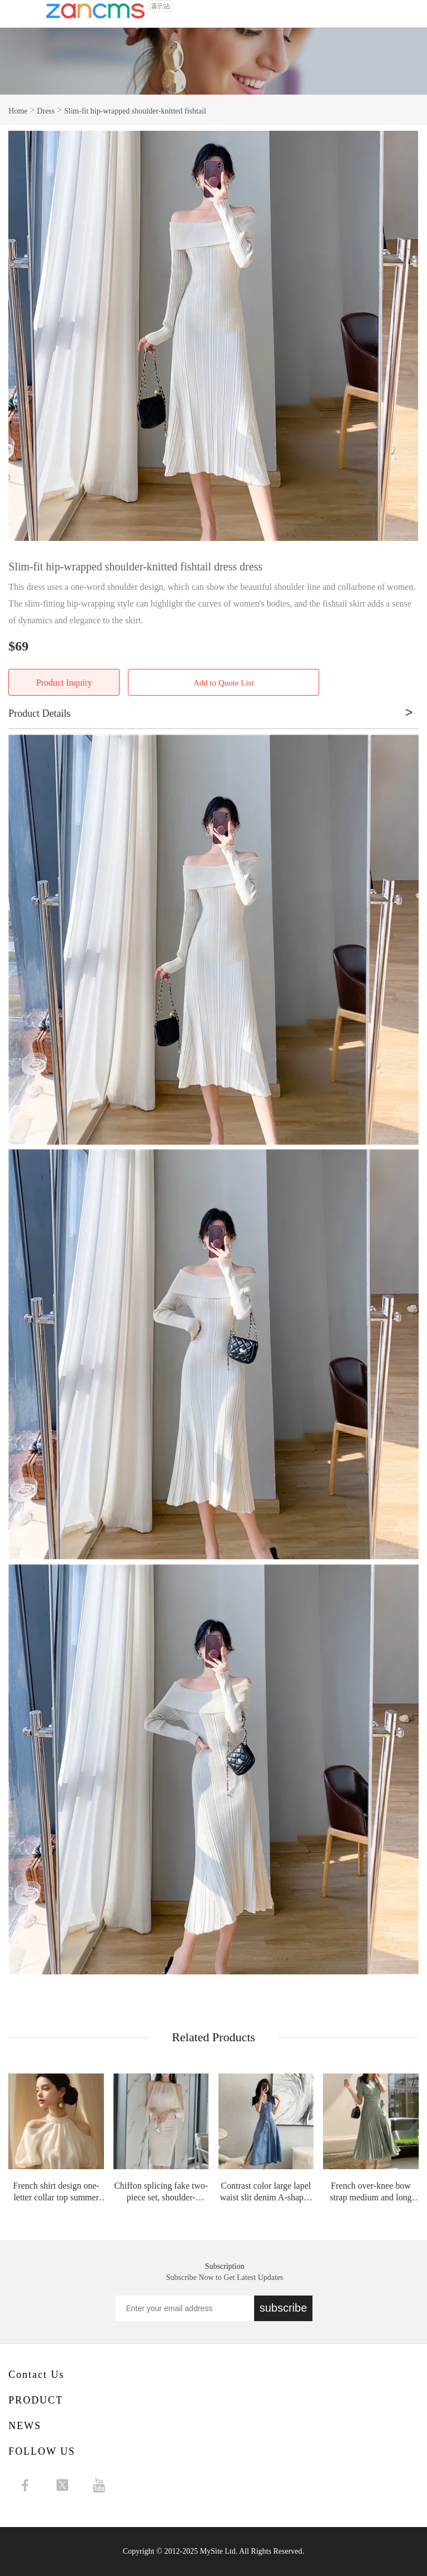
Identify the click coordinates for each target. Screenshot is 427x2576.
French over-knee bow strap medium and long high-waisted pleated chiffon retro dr (370, 2192)
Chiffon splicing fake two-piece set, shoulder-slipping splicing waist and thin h (160, 2192)
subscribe (283, 2308)
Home (17, 110)
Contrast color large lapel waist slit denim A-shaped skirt (266, 2192)
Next (404, 335)
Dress (46, 110)
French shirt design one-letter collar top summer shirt (56, 2192)
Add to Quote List (223, 682)
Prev (23, 335)
